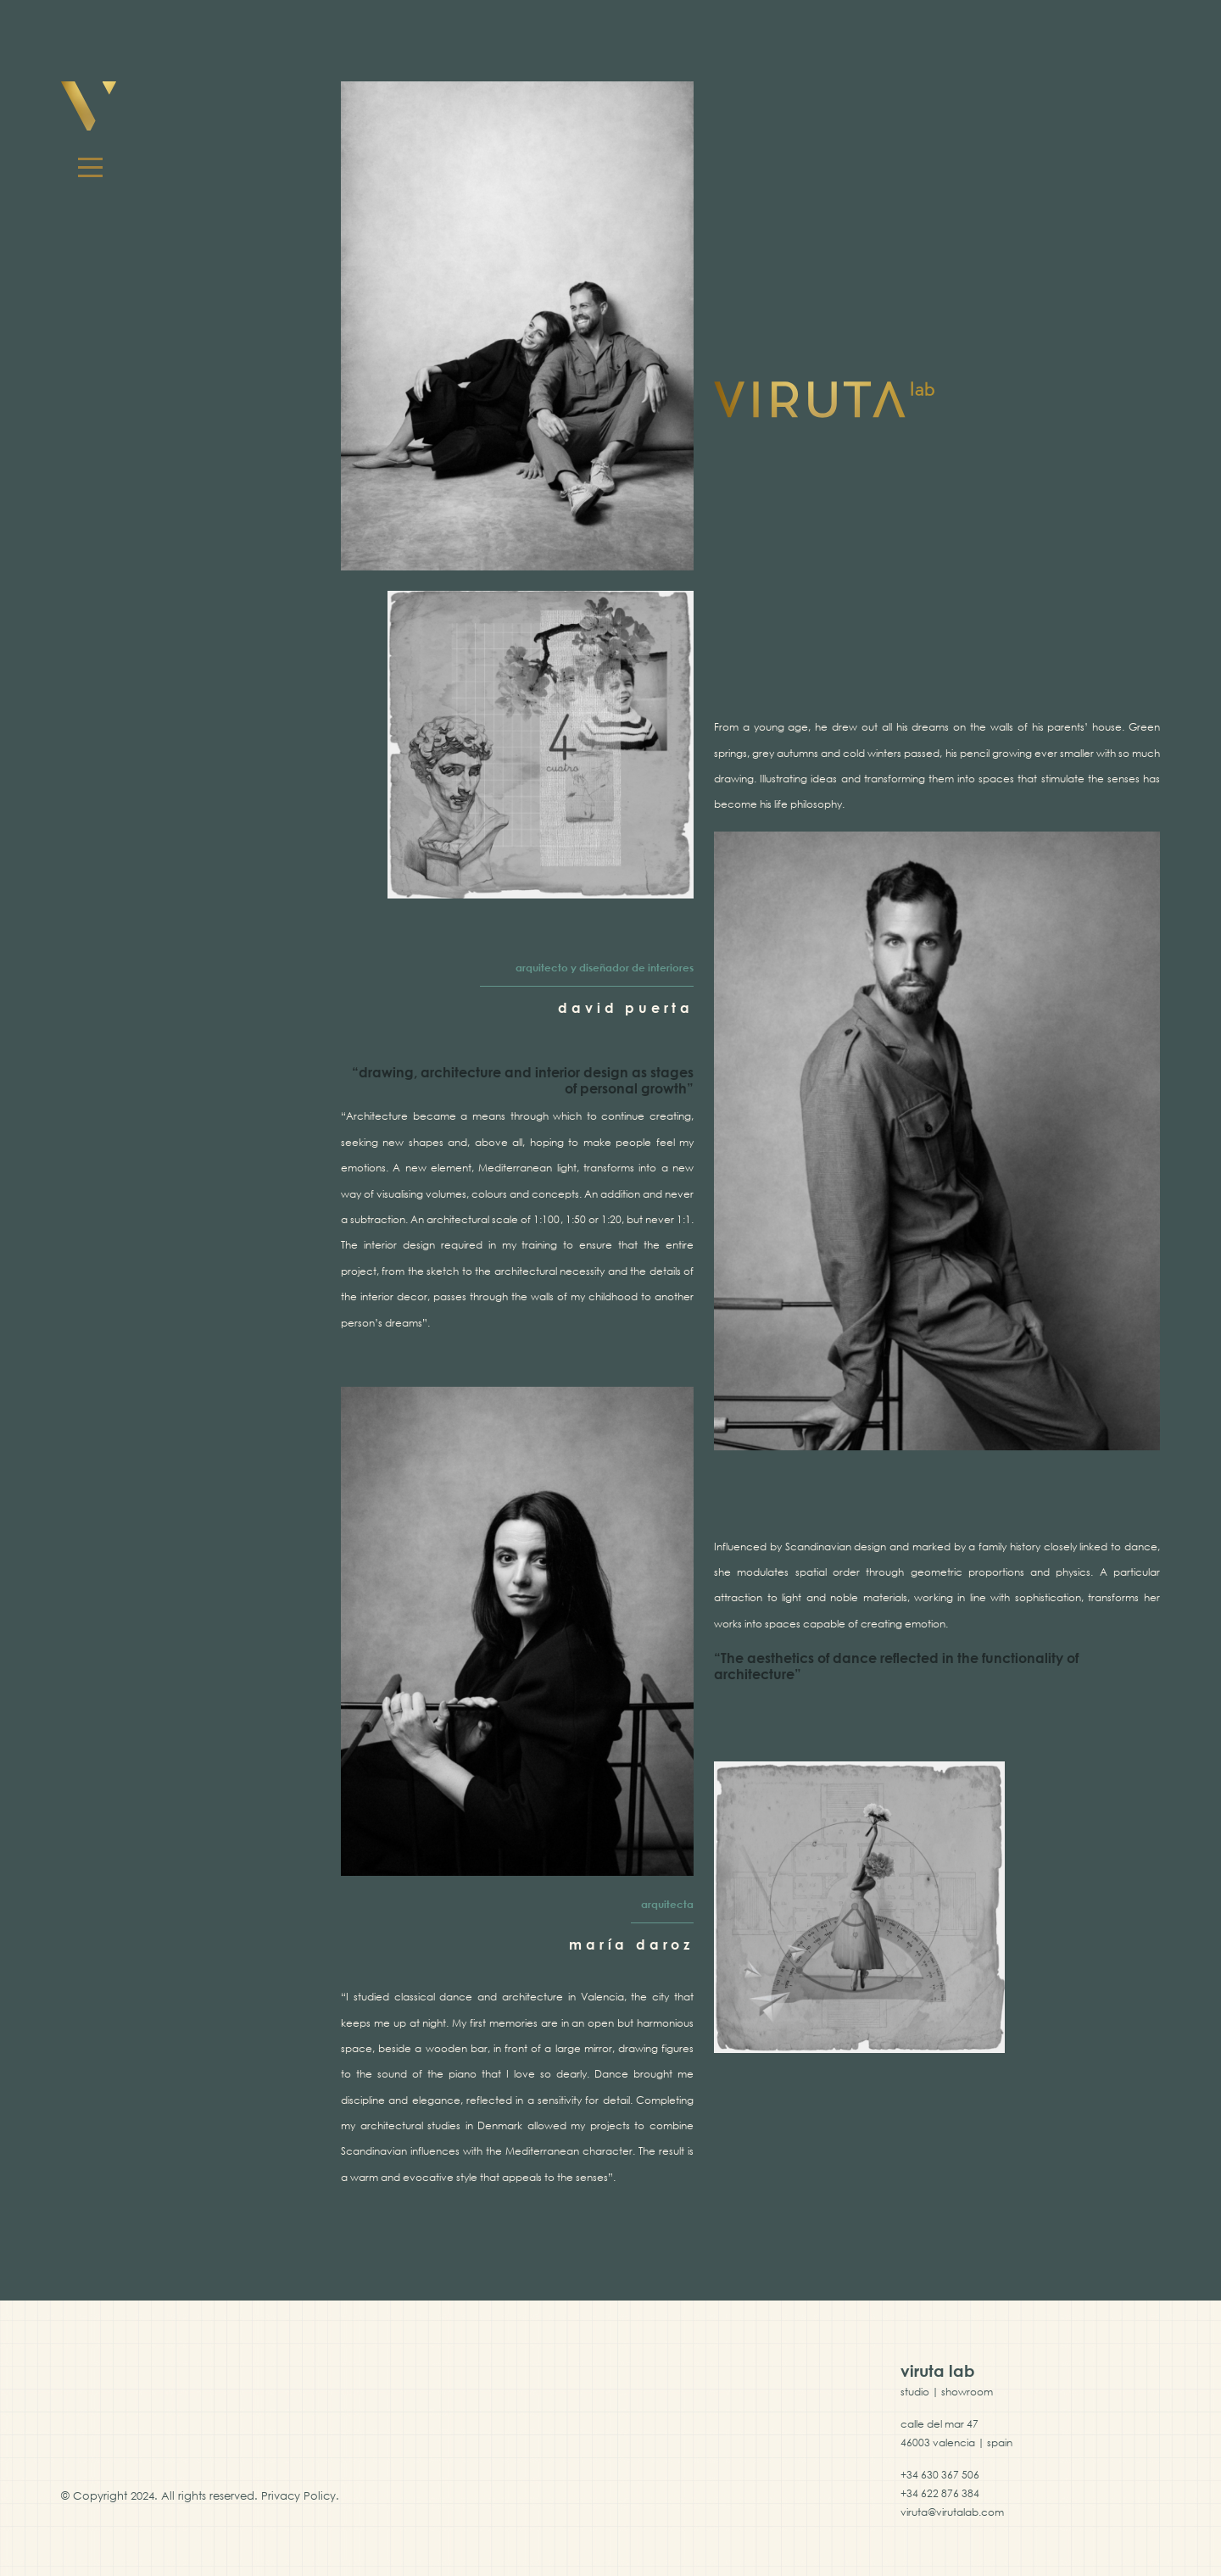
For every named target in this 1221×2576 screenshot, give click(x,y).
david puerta (626, 1007)
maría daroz (631, 1944)
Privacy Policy (298, 2495)
